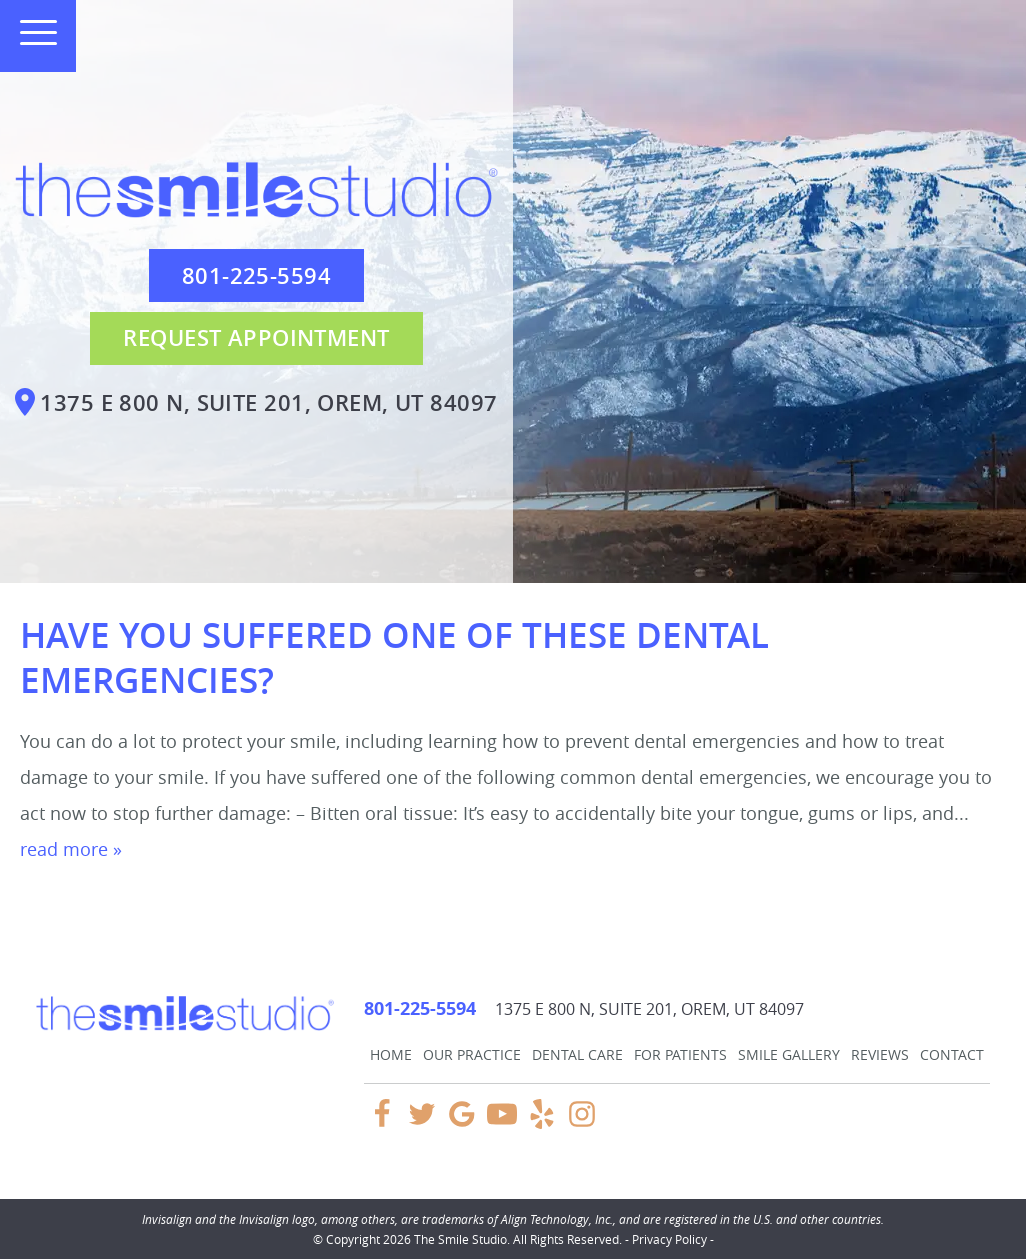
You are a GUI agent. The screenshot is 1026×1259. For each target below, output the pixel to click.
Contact (952, 1054)
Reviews (880, 1054)
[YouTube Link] (502, 1123)
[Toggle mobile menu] (30, 32)
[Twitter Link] (422, 1123)
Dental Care (577, 1054)
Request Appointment (256, 338)
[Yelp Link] (542, 1123)
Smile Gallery (789, 1054)
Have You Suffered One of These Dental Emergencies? (394, 657)
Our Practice (472, 1054)
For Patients (680, 1054)
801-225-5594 (256, 276)
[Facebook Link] (382, 1123)
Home (391, 1054)
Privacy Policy (669, 1239)
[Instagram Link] (582, 1123)
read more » (71, 849)
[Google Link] (462, 1123)
